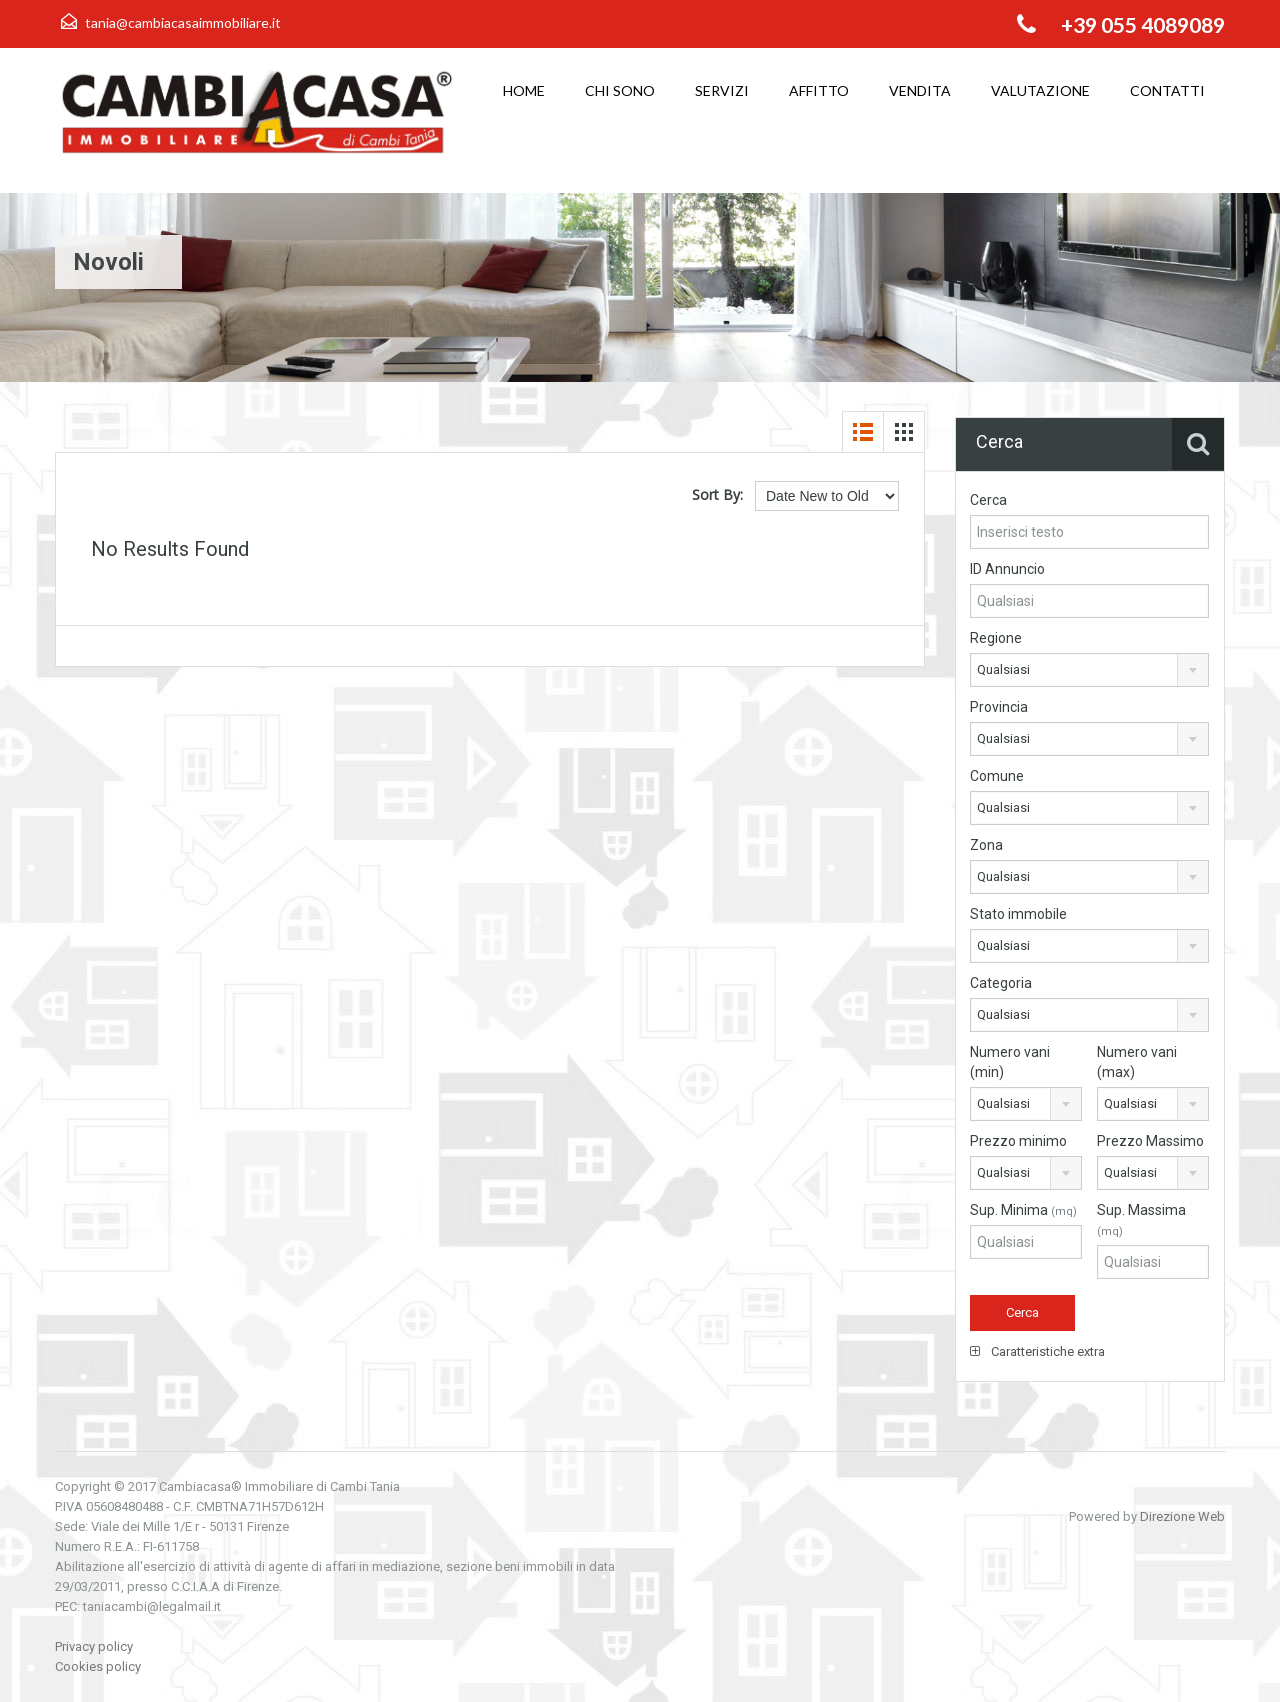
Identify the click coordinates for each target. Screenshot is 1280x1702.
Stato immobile (1018, 914)
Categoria (1001, 983)
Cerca (988, 500)
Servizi (722, 90)
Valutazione (1040, 90)
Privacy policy (94, 1646)
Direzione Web (1182, 1516)
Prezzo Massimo (1150, 1141)
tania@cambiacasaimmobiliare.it (183, 22)
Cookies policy (98, 1666)
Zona (986, 845)
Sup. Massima (1141, 1220)
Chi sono (620, 90)
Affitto (819, 90)
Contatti (1167, 90)
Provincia (999, 707)
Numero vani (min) (1010, 1062)
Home (524, 90)
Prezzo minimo (1018, 1141)
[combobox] (1089, 670)
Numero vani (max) (1137, 1062)
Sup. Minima (1023, 1210)
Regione (996, 638)
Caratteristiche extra (1037, 1351)
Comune (997, 776)
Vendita (920, 90)
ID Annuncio (1007, 569)
